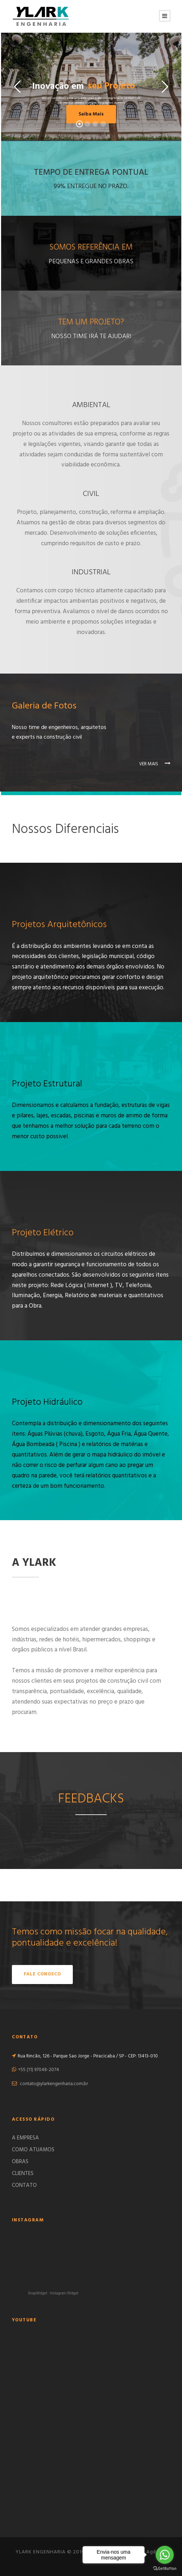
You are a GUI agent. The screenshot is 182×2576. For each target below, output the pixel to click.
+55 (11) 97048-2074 (38, 2070)
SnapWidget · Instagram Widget (53, 2293)
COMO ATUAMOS (33, 2150)
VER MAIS (154, 764)
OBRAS (20, 2161)
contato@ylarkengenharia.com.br (54, 2084)
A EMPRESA (25, 2138)
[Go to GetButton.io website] (164, 2568)
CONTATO (24, 2185)
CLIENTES (23, 2173)
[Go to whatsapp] (165, 2555)
